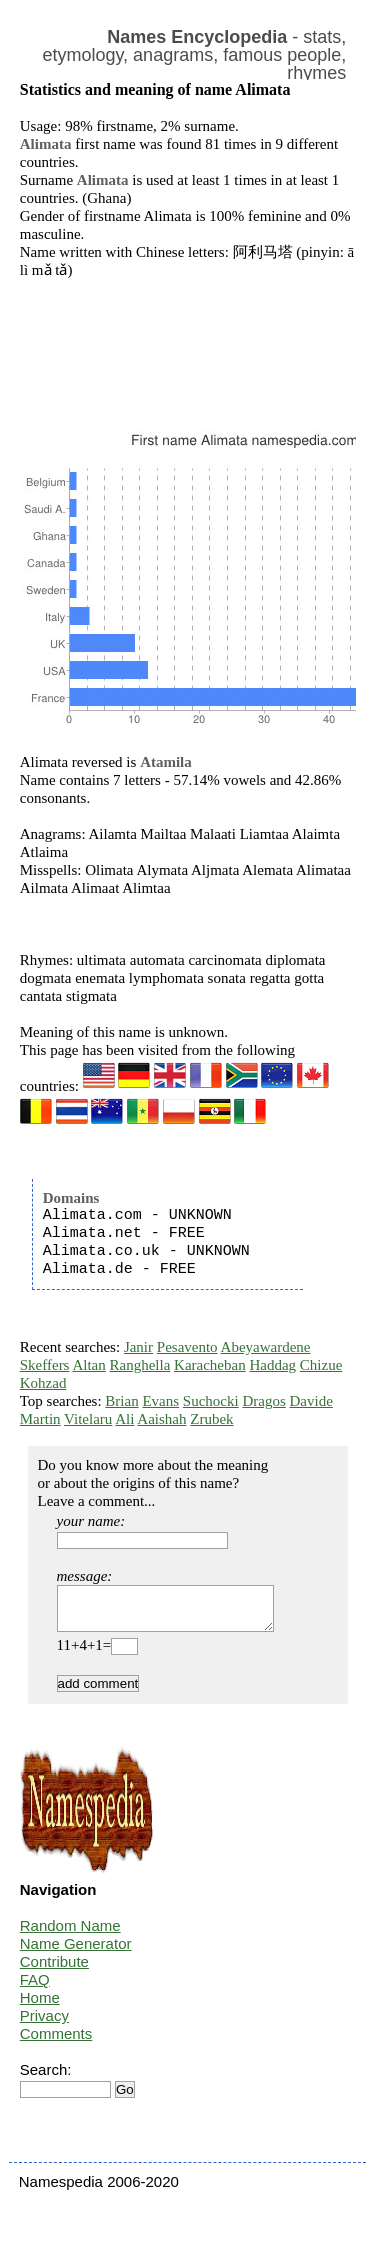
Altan (88, 1365)
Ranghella (139, 1365)
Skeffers (45, 1365)
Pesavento (187, 1347)
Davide (311, 1401)
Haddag (272, 1365)
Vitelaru (88, 1419)
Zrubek (211, 1419)
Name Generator (76, 1952)
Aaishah (161, 1419)
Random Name (70, 1934)
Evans (160, 1401)
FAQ (35, 1988)
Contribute (54, 1970)
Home (40, 2006)
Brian (121, 1401)
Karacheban (210, 1365)
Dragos (263, 1401)
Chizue (321, 1365)
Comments (56, 2042)
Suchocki (211, 1401)
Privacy (44, 2024)
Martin (40, 1419)
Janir (138, 1347)
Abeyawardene (266, 1347)
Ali (124, 1419)
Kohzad (43, 1383)
